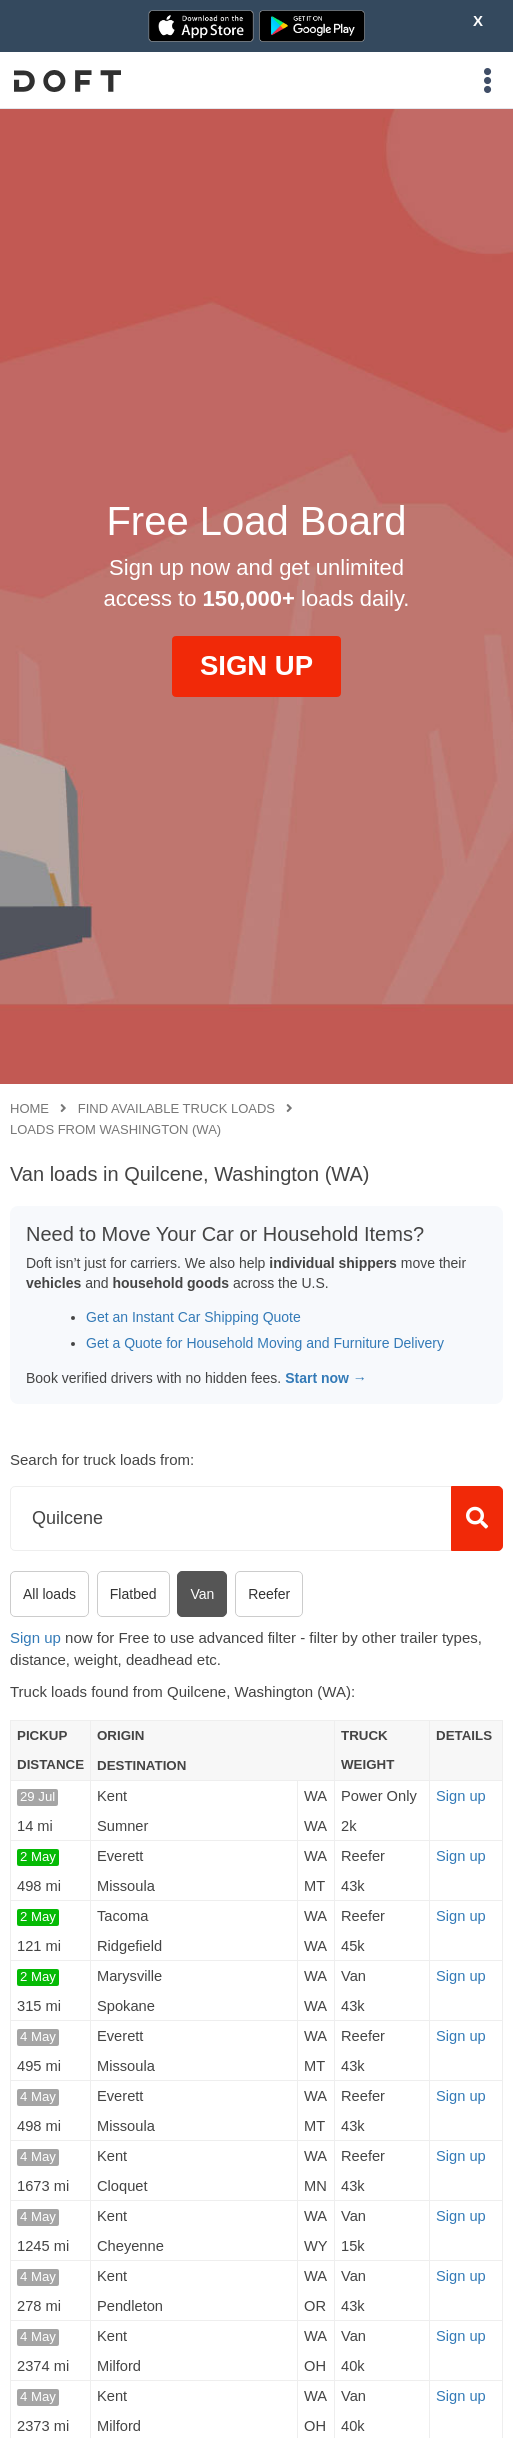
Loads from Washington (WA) (115, 1129)
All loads (49, 1594)
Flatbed (133, 1594)
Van (202, 1594)
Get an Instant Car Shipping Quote (193, 1317)
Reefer (269, 1594)
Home (29, 1108)
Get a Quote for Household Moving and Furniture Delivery (265, 1343)
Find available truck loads (176, 1108)
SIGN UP (256, 665)
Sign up (35, 1637)
